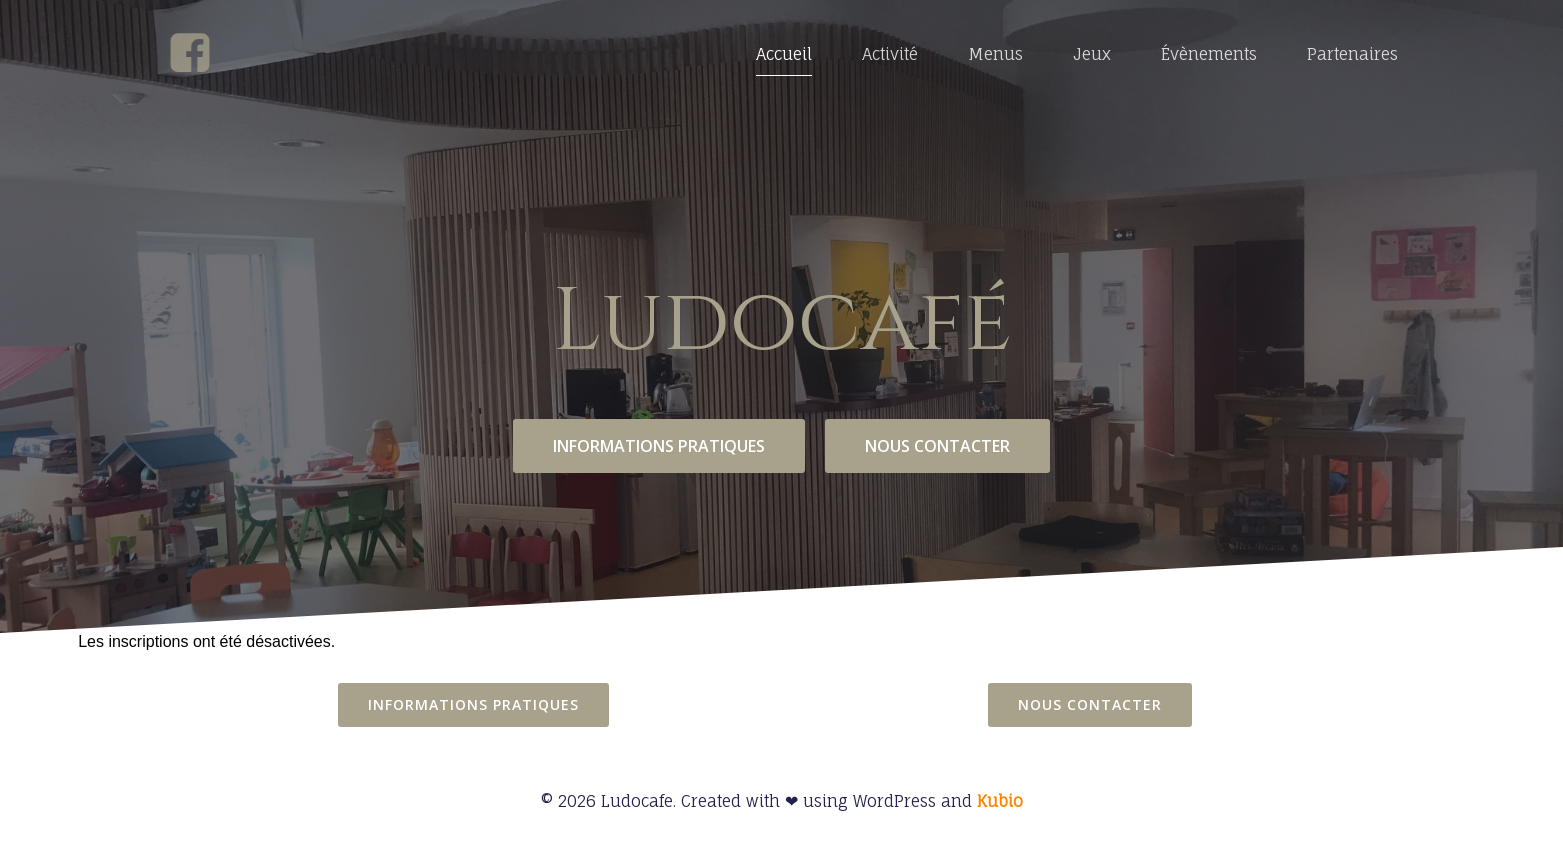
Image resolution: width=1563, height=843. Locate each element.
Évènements (1209, 54)
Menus (995, 54)
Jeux (1092, 54)
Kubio (1000, 801)
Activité (890, 54)
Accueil (784, 54)
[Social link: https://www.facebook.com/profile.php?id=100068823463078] (197, 54)
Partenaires (1352, 54)
